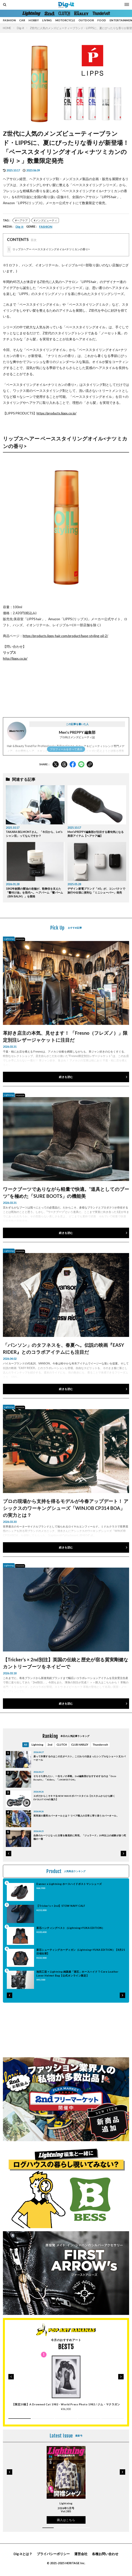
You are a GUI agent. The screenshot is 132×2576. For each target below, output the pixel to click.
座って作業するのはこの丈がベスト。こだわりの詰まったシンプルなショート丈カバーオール (79, 1760)
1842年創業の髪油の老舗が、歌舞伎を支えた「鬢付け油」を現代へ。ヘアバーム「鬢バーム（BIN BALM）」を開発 (34, 894)
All (25, 1747)
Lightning (9, 941)
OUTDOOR (86, 20)
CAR (22, 20)
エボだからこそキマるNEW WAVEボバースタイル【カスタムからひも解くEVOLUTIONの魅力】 (74, 1800)
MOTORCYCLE (65, 20)
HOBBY (34, 20)
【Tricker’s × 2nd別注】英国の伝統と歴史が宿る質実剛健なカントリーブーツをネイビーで (65, 1665)
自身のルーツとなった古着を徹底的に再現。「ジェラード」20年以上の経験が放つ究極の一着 (79, 1839)
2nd (50, 1747)
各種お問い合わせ (105, 2556)
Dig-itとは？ (23, 2556)
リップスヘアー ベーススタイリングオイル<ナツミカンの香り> (48, 249)
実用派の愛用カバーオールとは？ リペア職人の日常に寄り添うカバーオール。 (76, 1818)
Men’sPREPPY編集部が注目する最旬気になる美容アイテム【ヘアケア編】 (95, 834)
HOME (7, 28)
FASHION (9, 20)
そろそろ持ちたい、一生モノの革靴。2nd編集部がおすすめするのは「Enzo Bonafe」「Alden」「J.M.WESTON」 (74, 1780)
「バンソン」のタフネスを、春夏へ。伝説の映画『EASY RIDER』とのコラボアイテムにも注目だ (63, 1351)
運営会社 (80, 2556)
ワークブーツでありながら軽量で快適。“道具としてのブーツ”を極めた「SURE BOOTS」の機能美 (66, 1195)
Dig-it (20, 28)
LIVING (47, 20)
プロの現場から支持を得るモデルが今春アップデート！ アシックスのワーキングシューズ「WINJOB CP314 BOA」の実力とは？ (66, 1510)
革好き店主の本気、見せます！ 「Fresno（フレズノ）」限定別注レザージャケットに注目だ (65, 1039)
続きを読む (66, 1079)
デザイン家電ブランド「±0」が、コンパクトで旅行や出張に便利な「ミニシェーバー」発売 (95, 894)
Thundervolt (100, 1747)
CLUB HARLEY (79, 1747)
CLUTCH (62, 1747)
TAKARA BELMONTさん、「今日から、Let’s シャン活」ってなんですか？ (34, 834)
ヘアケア (22, 220)
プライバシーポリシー (53, 2556)
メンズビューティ (46, 220)
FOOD (101, 20)
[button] (8, 1856)
